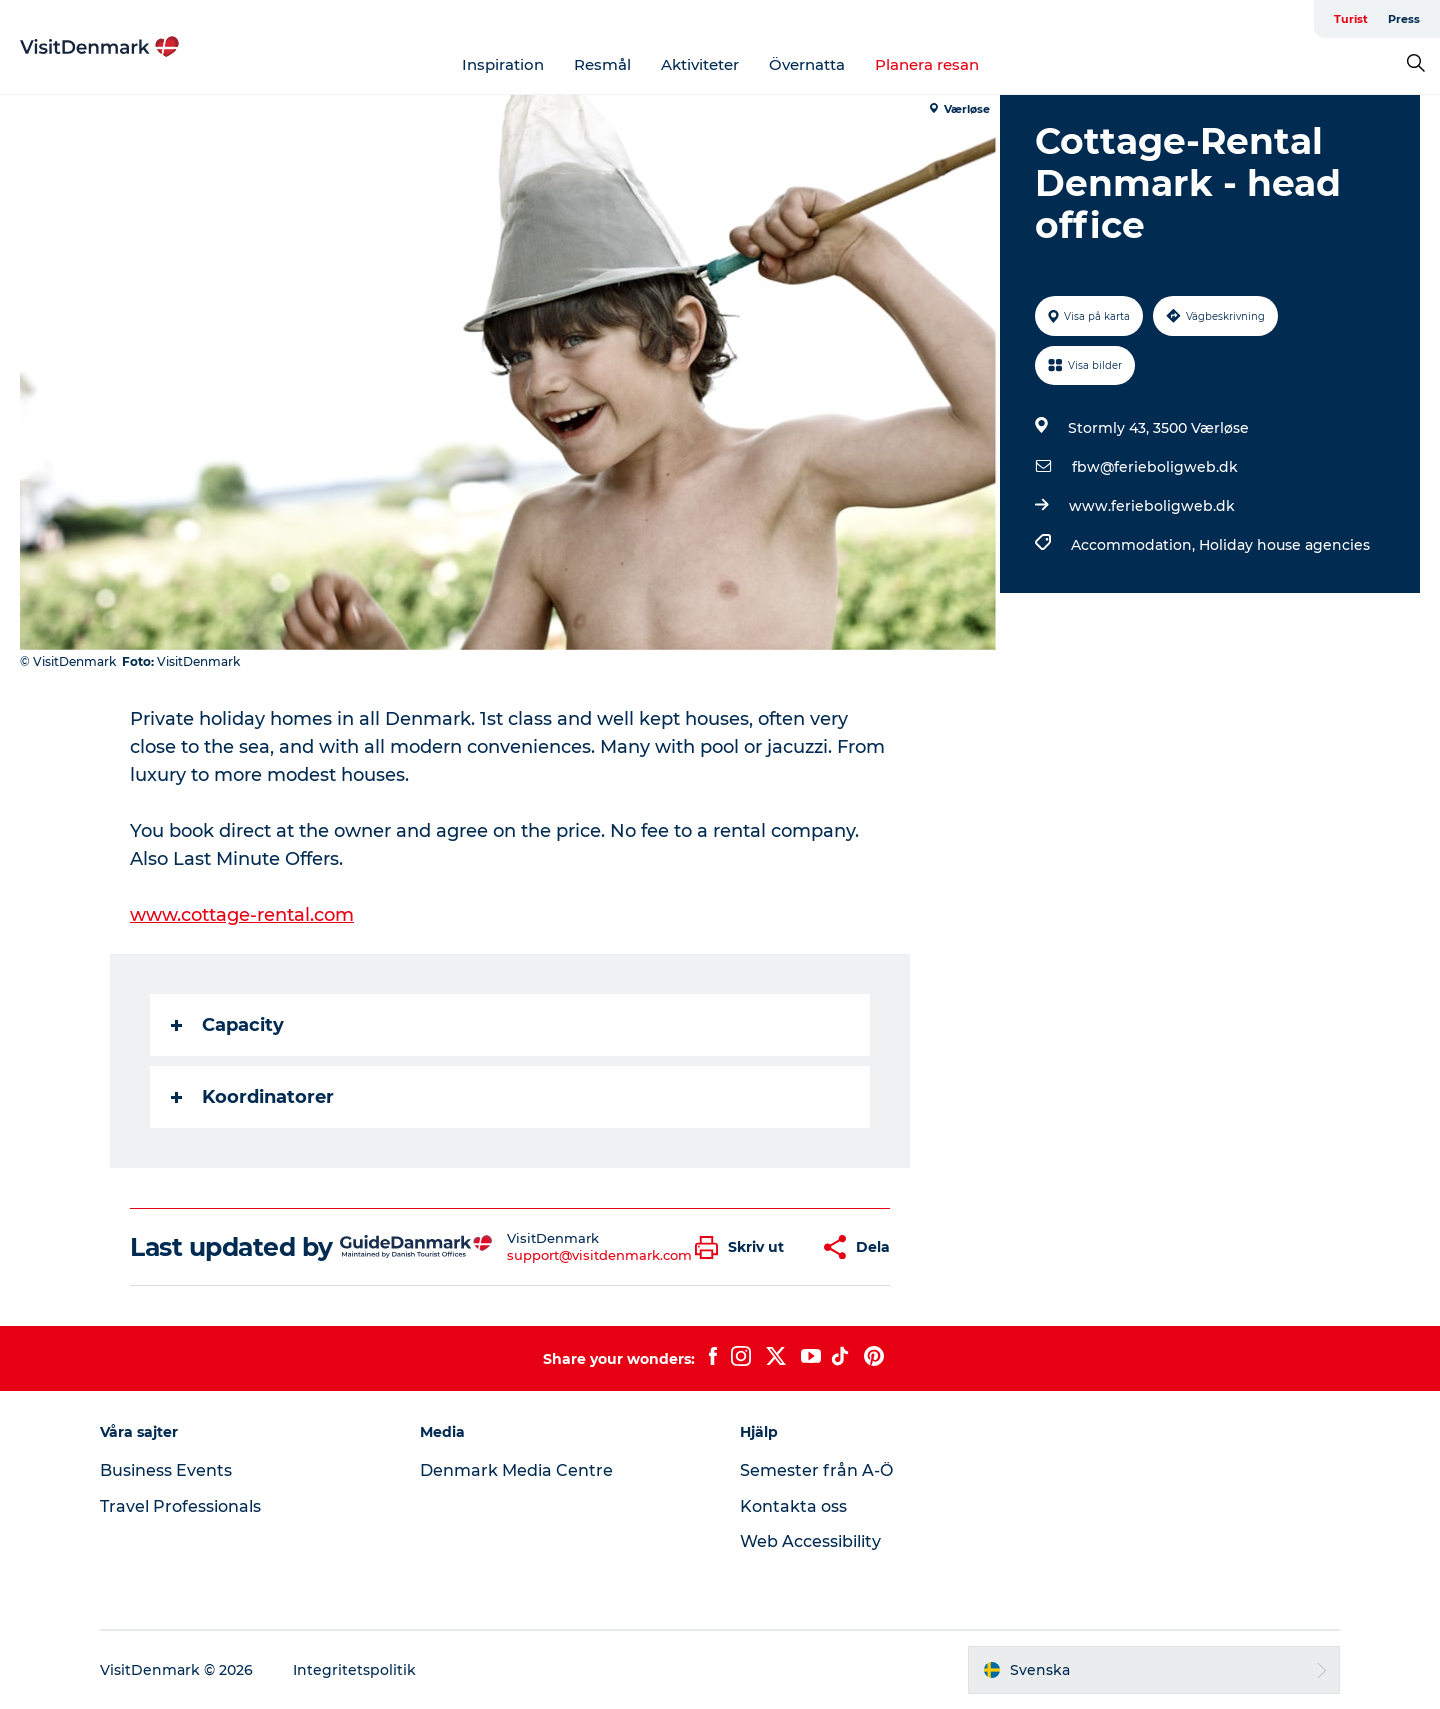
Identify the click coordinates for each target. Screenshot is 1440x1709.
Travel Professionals (180, 1506)
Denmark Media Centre (516, 1470)
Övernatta (807, 64)
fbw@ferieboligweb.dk (1155, 467)
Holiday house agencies (1284, 545)
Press (1404, 19)
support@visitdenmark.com (599, 1255)
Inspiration (503, 64)
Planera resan (927, 64)
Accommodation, (1135, 545)
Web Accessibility (810, 1541)
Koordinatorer (252, 1097)
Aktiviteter (700, 64)
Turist (1351, 19)
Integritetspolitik (354, 1670)
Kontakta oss (793, 1506)
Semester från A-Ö (816, 1470)
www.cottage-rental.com (242, 915)
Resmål (602, 64)
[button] (744, 1247)
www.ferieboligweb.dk (1152, 506)
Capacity (227, 1025)
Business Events (166, 1470)
